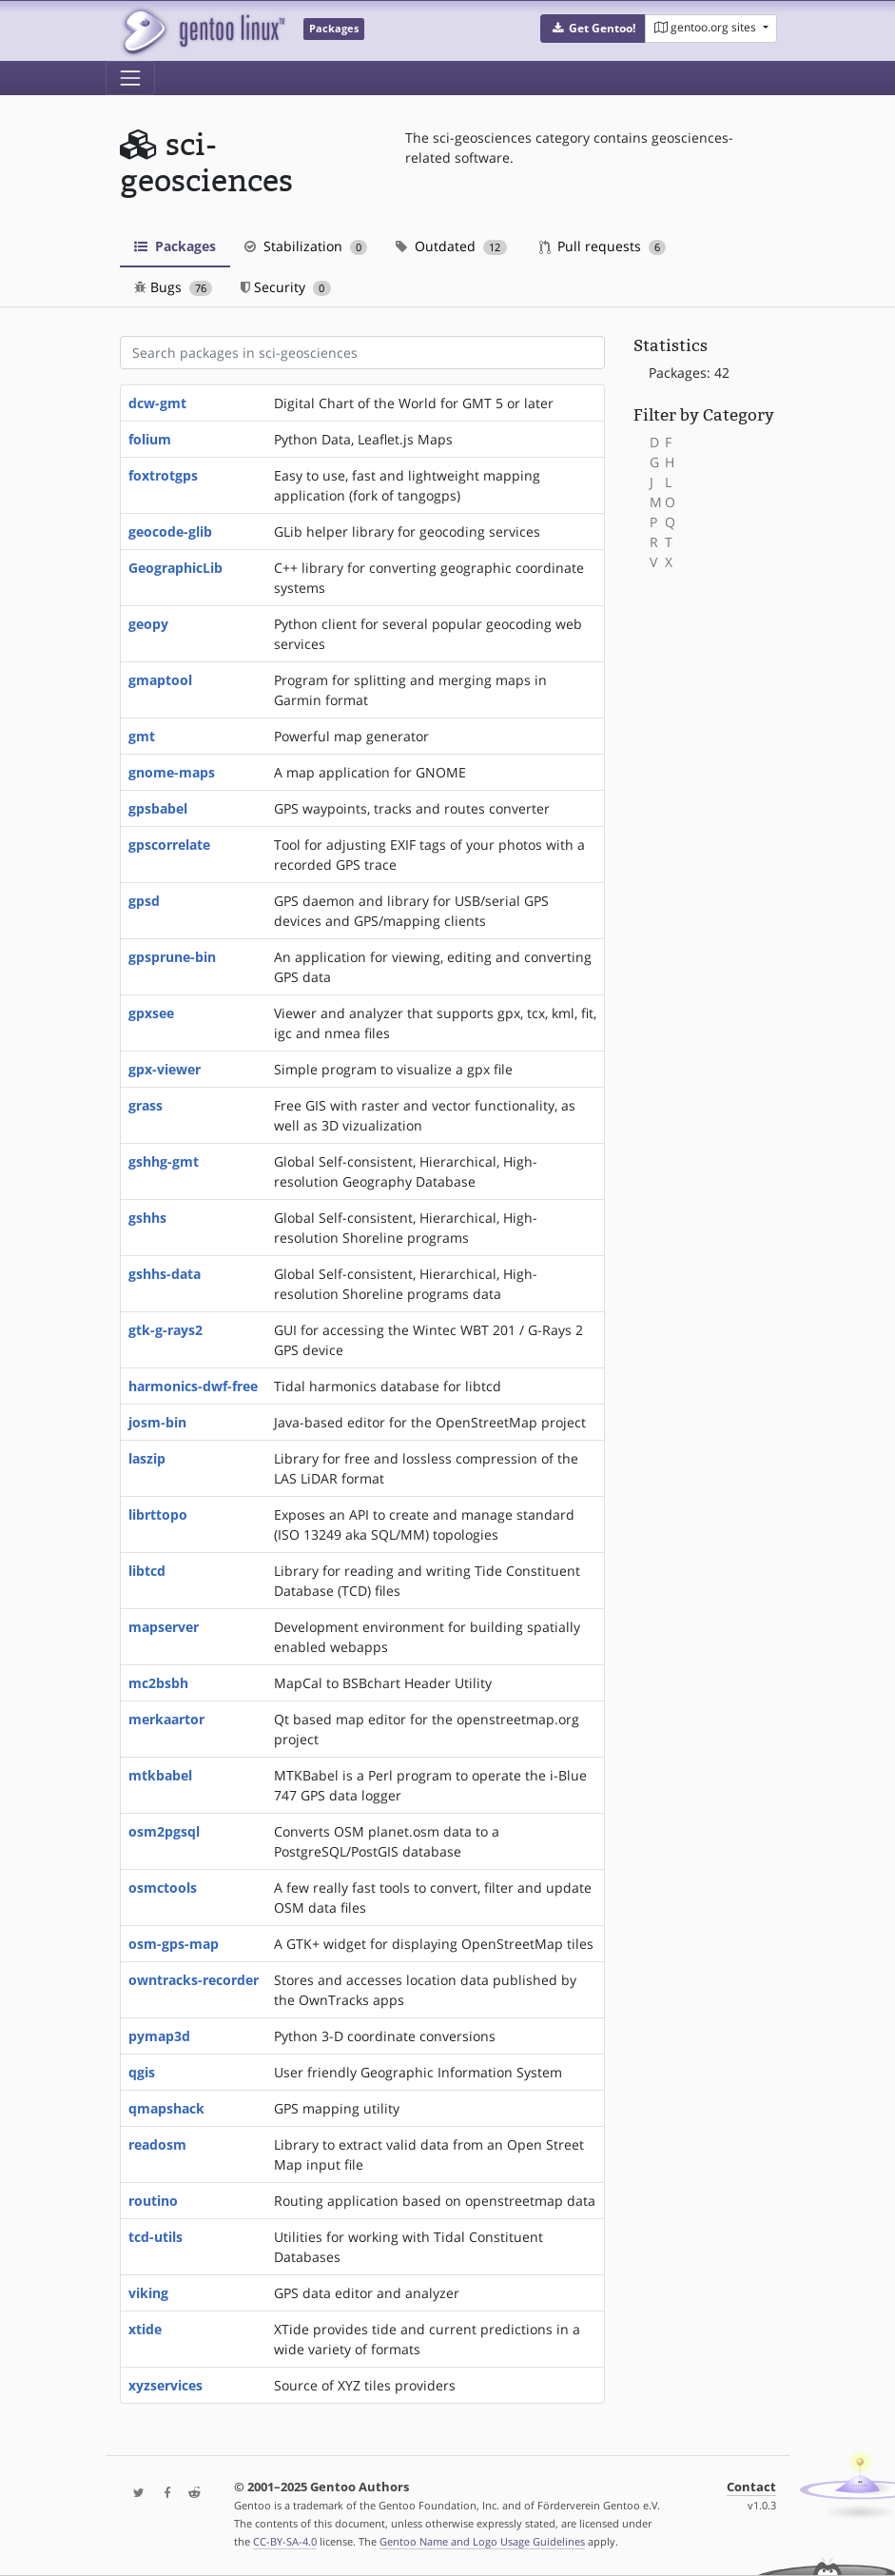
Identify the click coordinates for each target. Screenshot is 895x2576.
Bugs (173, 287)
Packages (175, 246)
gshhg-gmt (163, 1161)
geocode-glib (170, 531)
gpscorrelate (169, 845)
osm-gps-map (173, 1944)
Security (286, 287)
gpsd (144, 901)
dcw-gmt (157, 403)
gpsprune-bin (172, 957)
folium (149, 439)
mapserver (163, 1627)
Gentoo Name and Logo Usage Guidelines (482, 2541)
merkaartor (166, 1719)
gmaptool (160, 680)
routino (153, 2201)
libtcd (146, 1571)
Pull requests (603, 246)
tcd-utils (155, 2237)
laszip (146, 1458)
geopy (148, 624)
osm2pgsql (164, 1831)
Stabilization (306, 246)
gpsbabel (157, 808)
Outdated (451, 246)
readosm (157, 2144)
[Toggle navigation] (130, 78)
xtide (145, 2329)
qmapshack (166, 2108)
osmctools (162, 1887)
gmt (141, 736)
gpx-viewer (164, 1069)
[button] (593, 28)
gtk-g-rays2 (165, 1330)
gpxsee (151, 1013)
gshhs (147, 1218)
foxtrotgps (163, 475)
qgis (141, 2072)
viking (148, 2293)
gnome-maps (171, 772)
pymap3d (159, 2036)
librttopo (157, 1514)
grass (145, 1105)
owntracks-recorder (193, 1980)
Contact (751, 2487)
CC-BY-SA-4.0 (285, 2541)
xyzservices (165, 2385)
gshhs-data (164, 1274)
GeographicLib (175, 568)
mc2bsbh (158, 1683)
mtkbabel (160, 1775)
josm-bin (157, 1422)
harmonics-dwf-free (193, 1386)
